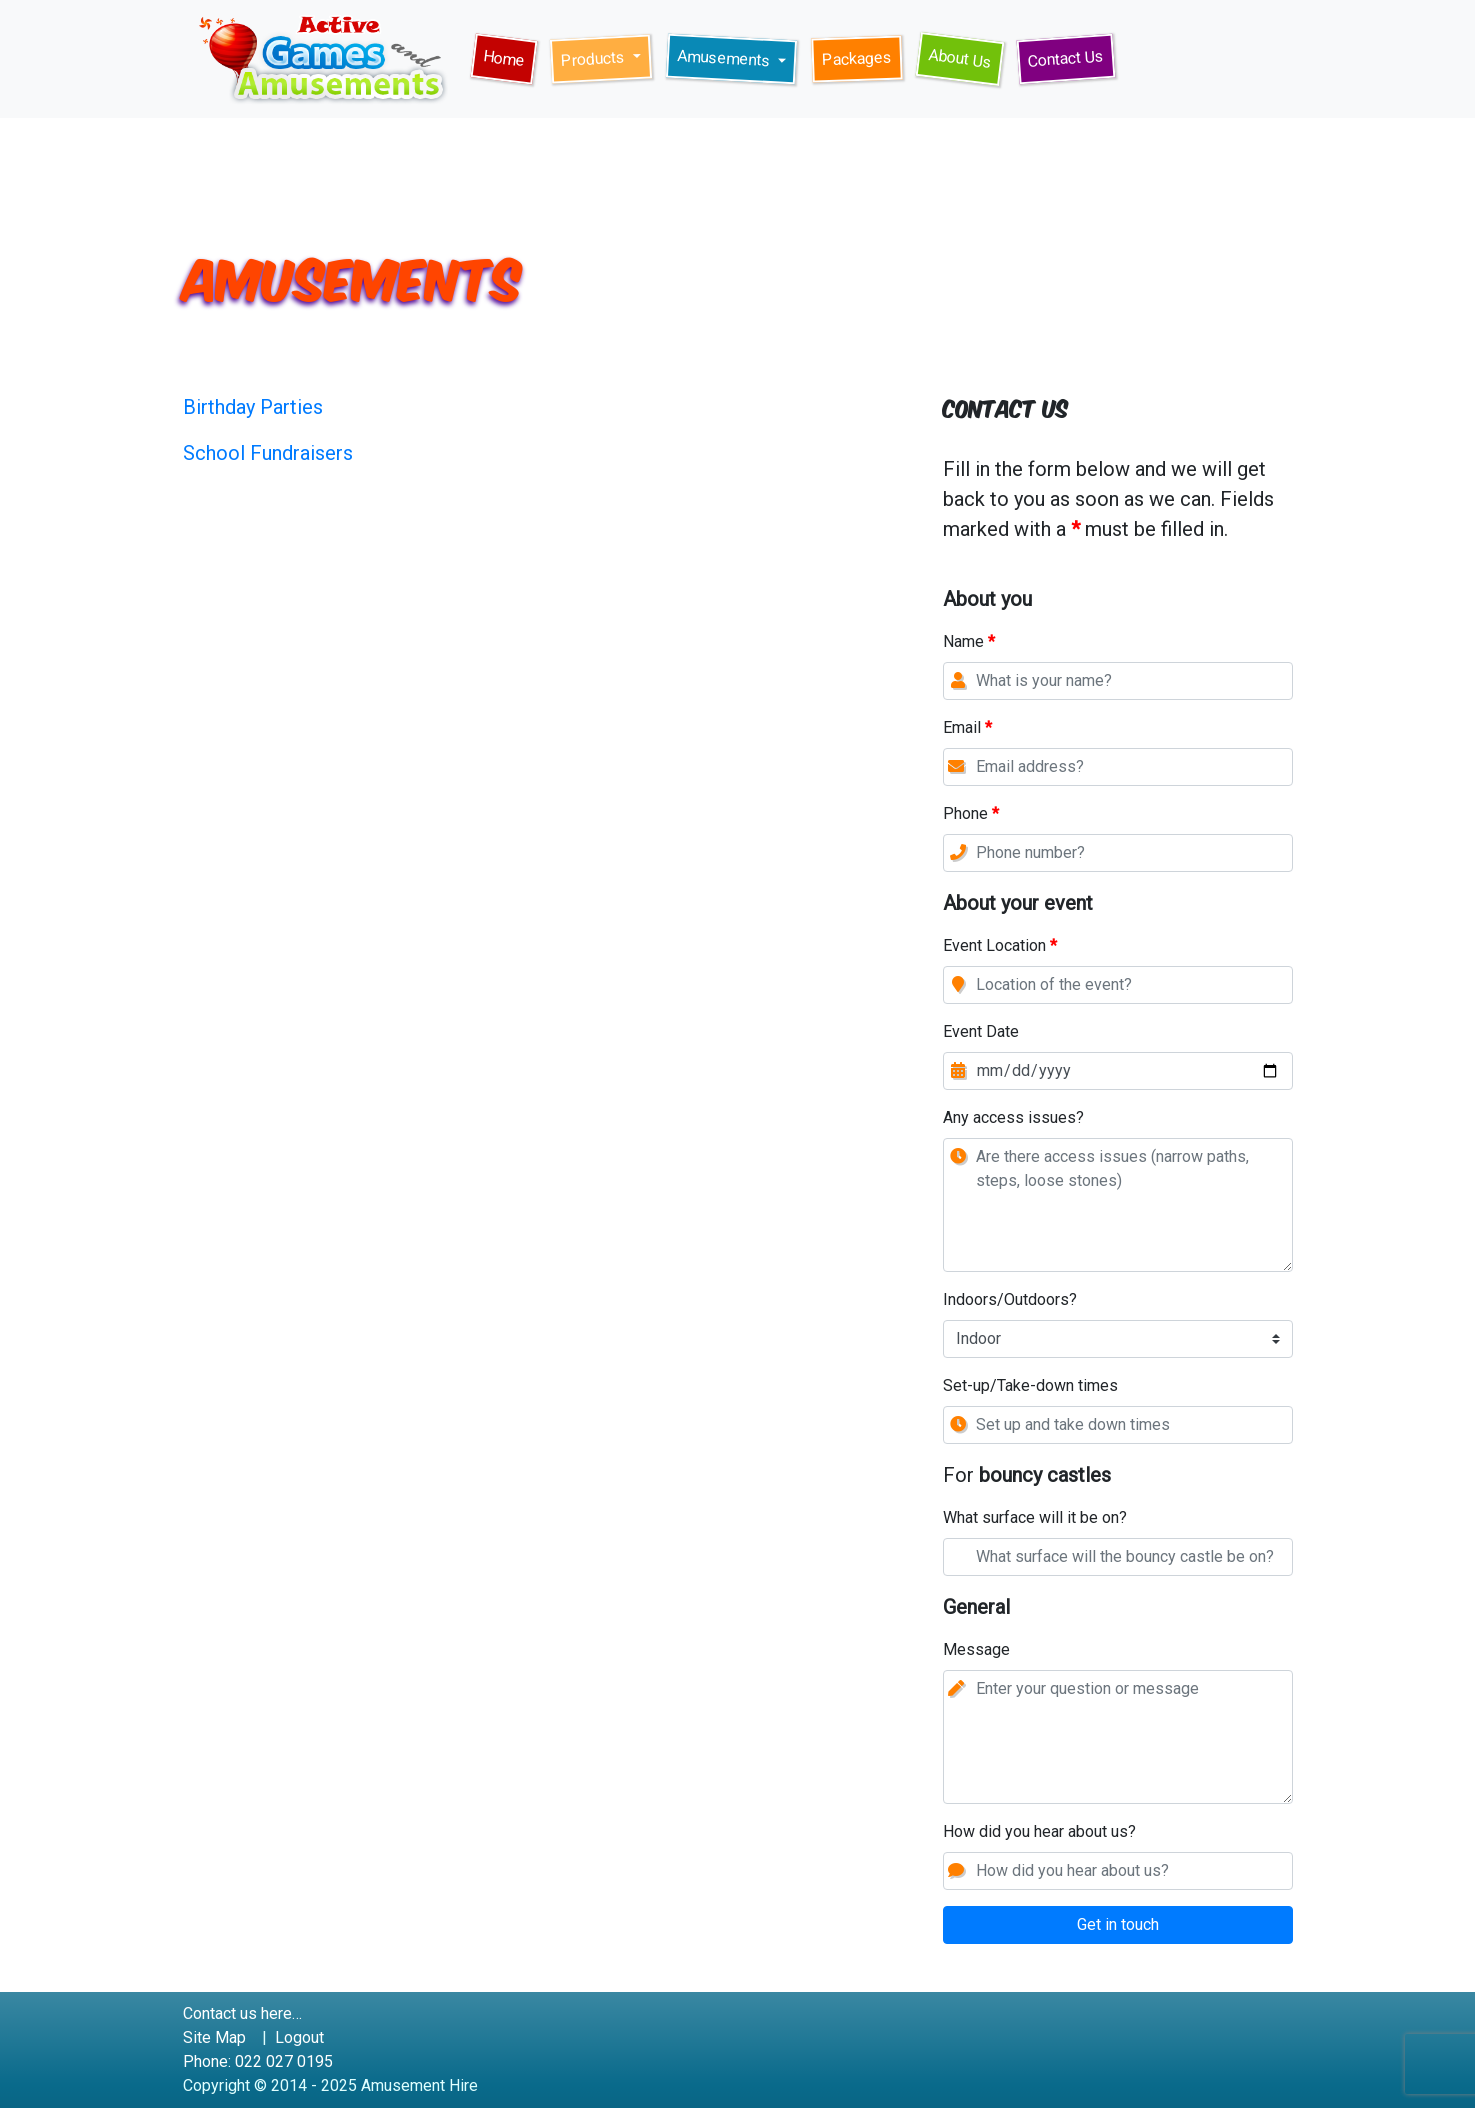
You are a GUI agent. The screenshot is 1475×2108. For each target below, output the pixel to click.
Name (969, 643)
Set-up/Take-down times (1030, 1387)
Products (594, 59)
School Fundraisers (268, 453)
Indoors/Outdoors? (1010, 1301)
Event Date (981, 1033)
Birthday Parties (253, 407)
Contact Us (1071, 56)
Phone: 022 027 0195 (258, 2061)
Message (976, 1651)
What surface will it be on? (1035, 1517)
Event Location (1000, 947)
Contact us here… (242, 2013)
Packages (861, 57)
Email (967, 729)
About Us (965, 61)
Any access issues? (1013, 1119)
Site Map (214, 2037)
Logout (299, 2037)
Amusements (725, 58)
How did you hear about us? (1039, 1833)
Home (509, 62)
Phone (971, 815)
